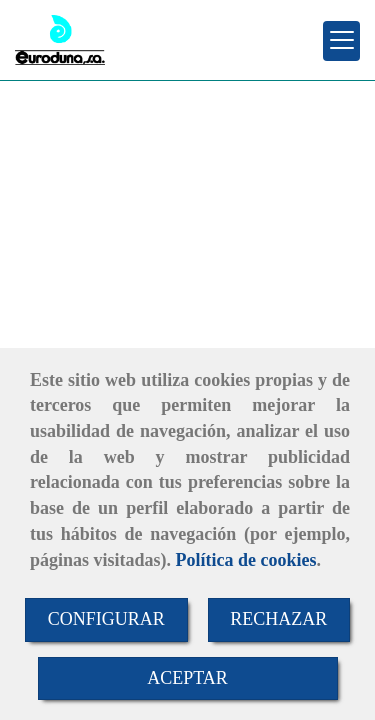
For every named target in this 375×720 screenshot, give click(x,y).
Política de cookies (246, 560)
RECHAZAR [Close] (278, 619)
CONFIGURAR (106, 619)
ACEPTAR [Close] (187, 678)
